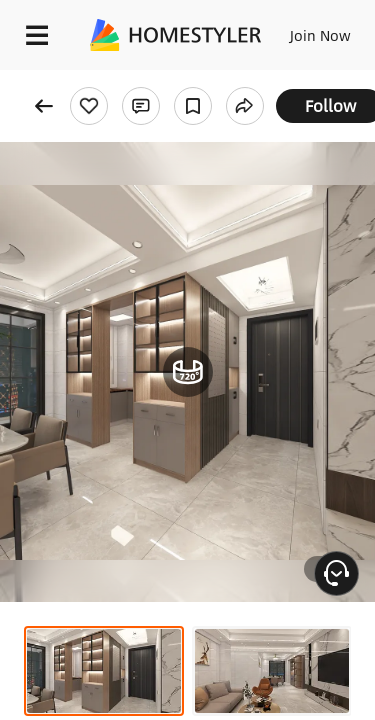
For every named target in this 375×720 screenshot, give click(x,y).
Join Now (320, 35)
